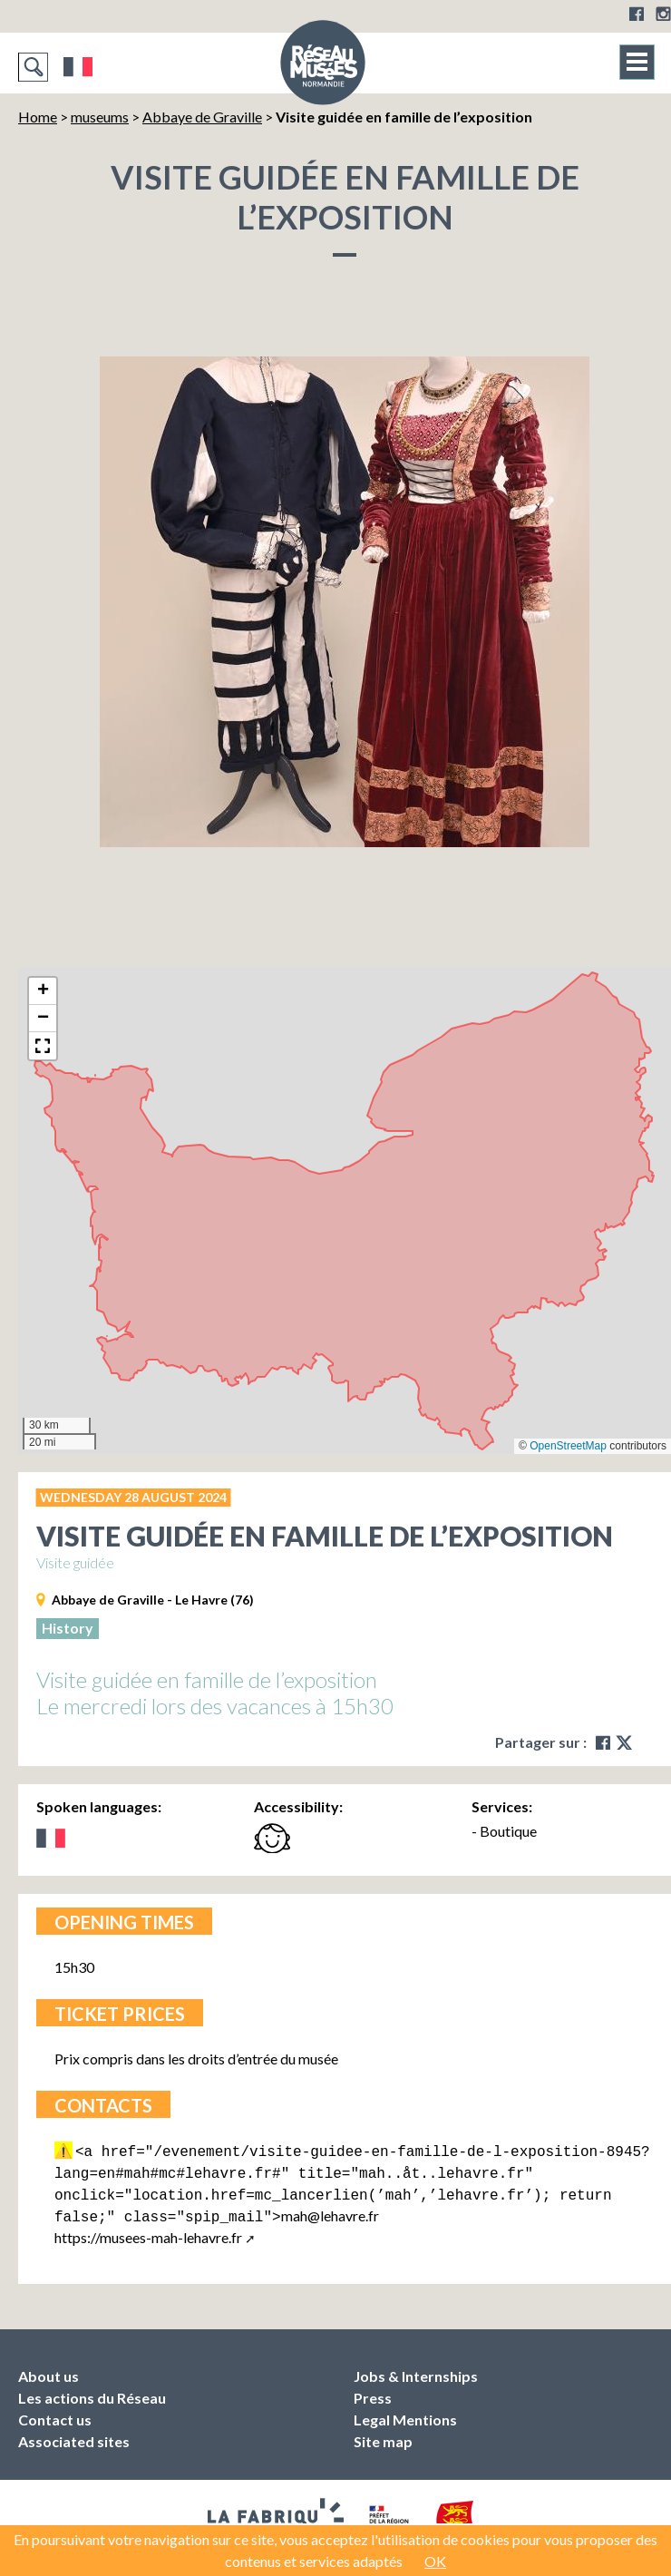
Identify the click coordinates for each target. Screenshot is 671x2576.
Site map (383, 2434)
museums (100, 116)
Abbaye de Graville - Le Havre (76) (153, 1599)
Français (78, 67)
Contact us (55, 2412)
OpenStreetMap (568, 1445)
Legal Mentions (405, 2412)
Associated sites (74, 2434)
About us (48, 2368)
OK (435, 2561)
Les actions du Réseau (92, 2390)
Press (373, 2390)
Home (37, 116)
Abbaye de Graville (202, 116)
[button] (42, 991)
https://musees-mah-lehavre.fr (148, 2230)
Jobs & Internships (416, 2368)
